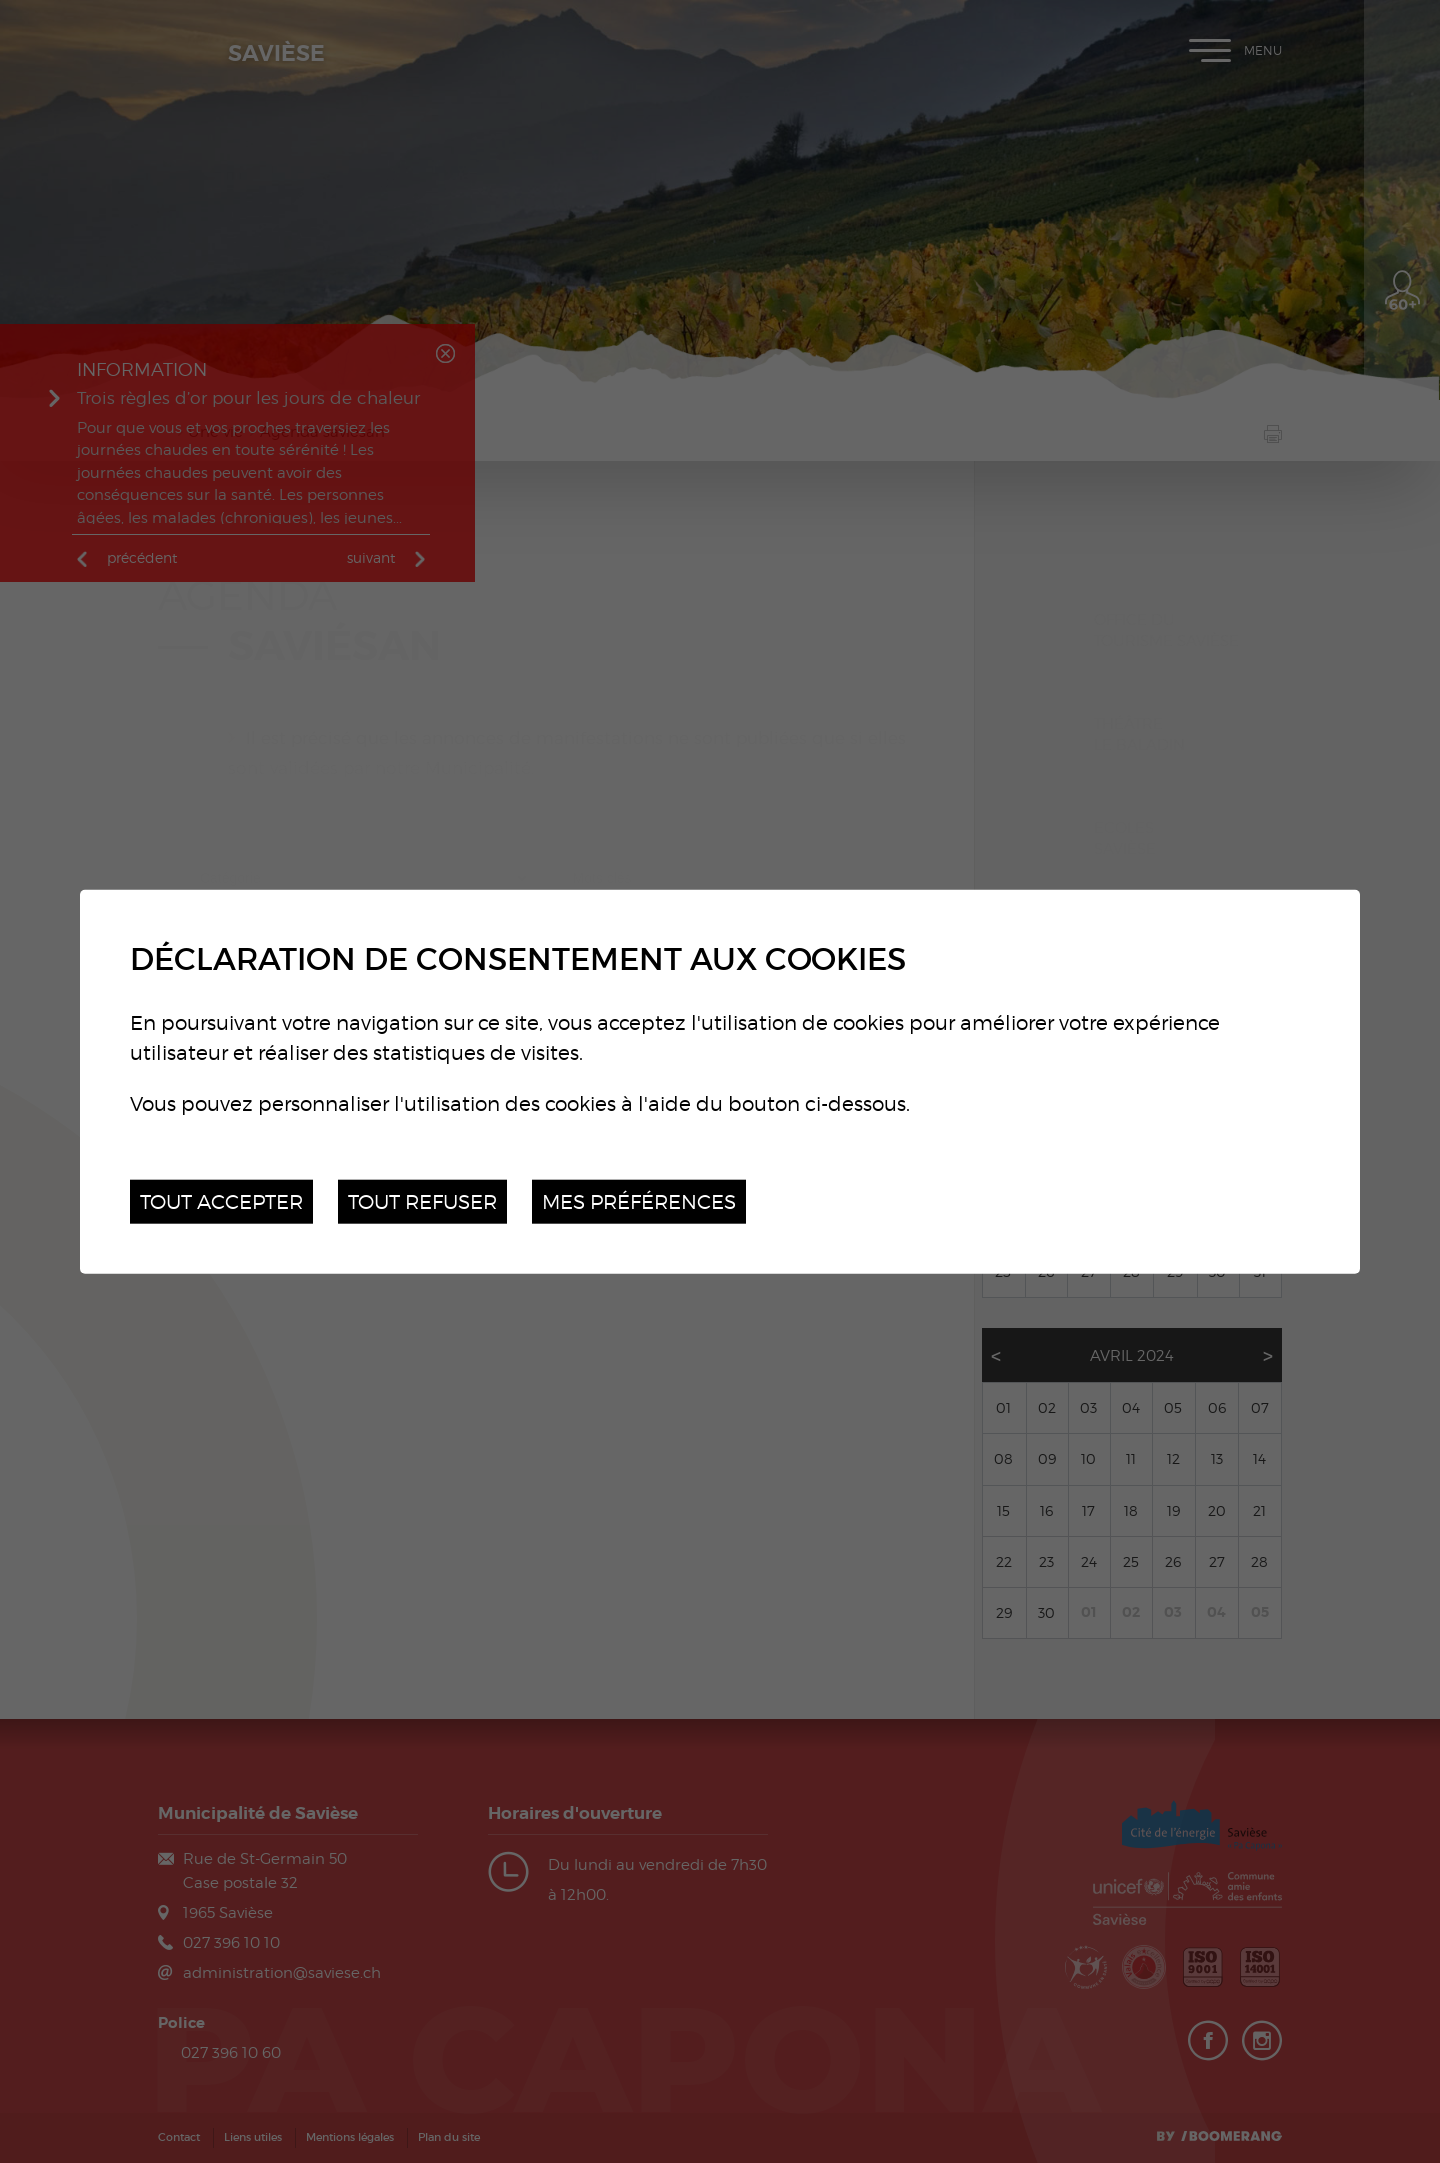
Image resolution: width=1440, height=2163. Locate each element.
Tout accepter (221, 1200)
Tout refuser (422, 1200)
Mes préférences (639, 1200)
